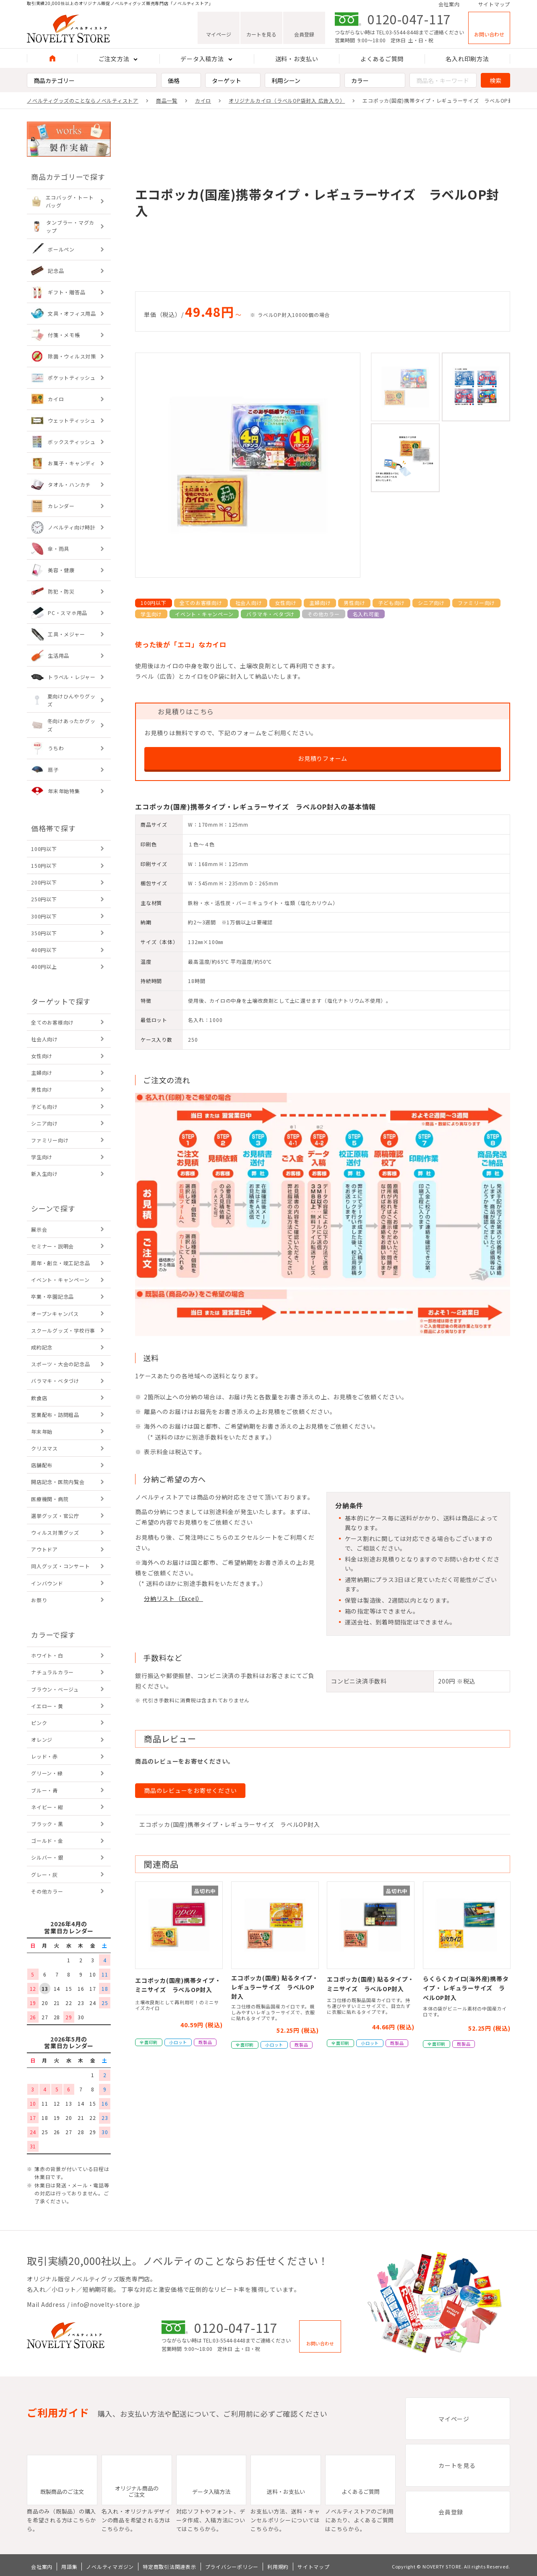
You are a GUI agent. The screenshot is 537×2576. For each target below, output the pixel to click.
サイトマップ (494, 4)
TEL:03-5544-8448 (397, 34)
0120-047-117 (409, 21)
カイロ (203, 100)
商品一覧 (166, 100)
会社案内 (449, 4)
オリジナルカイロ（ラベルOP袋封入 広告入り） (287, 100)
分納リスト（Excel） (173, 1598)
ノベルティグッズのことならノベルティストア (82, 100)
